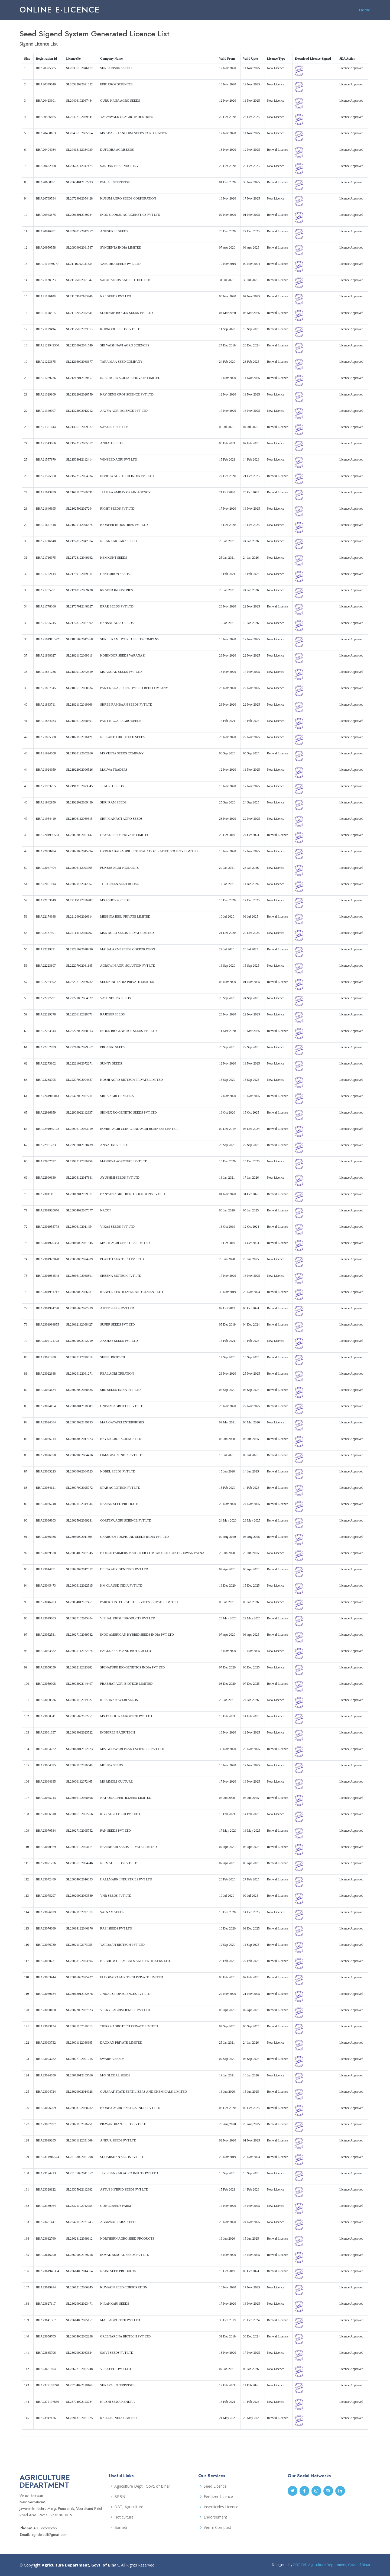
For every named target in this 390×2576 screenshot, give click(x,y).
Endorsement (215, 2517)
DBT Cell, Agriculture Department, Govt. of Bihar (331, 2564)
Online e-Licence (60, 9)
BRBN (119, 2496)
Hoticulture (124, 2517)
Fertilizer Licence (218, 2496)
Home (364, 9)
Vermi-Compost (217, 2527)
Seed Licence (215, 2486)
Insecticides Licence (221, 2507)
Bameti (120, 2527)
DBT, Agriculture (128, 2507)
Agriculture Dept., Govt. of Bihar (142, 2486)
